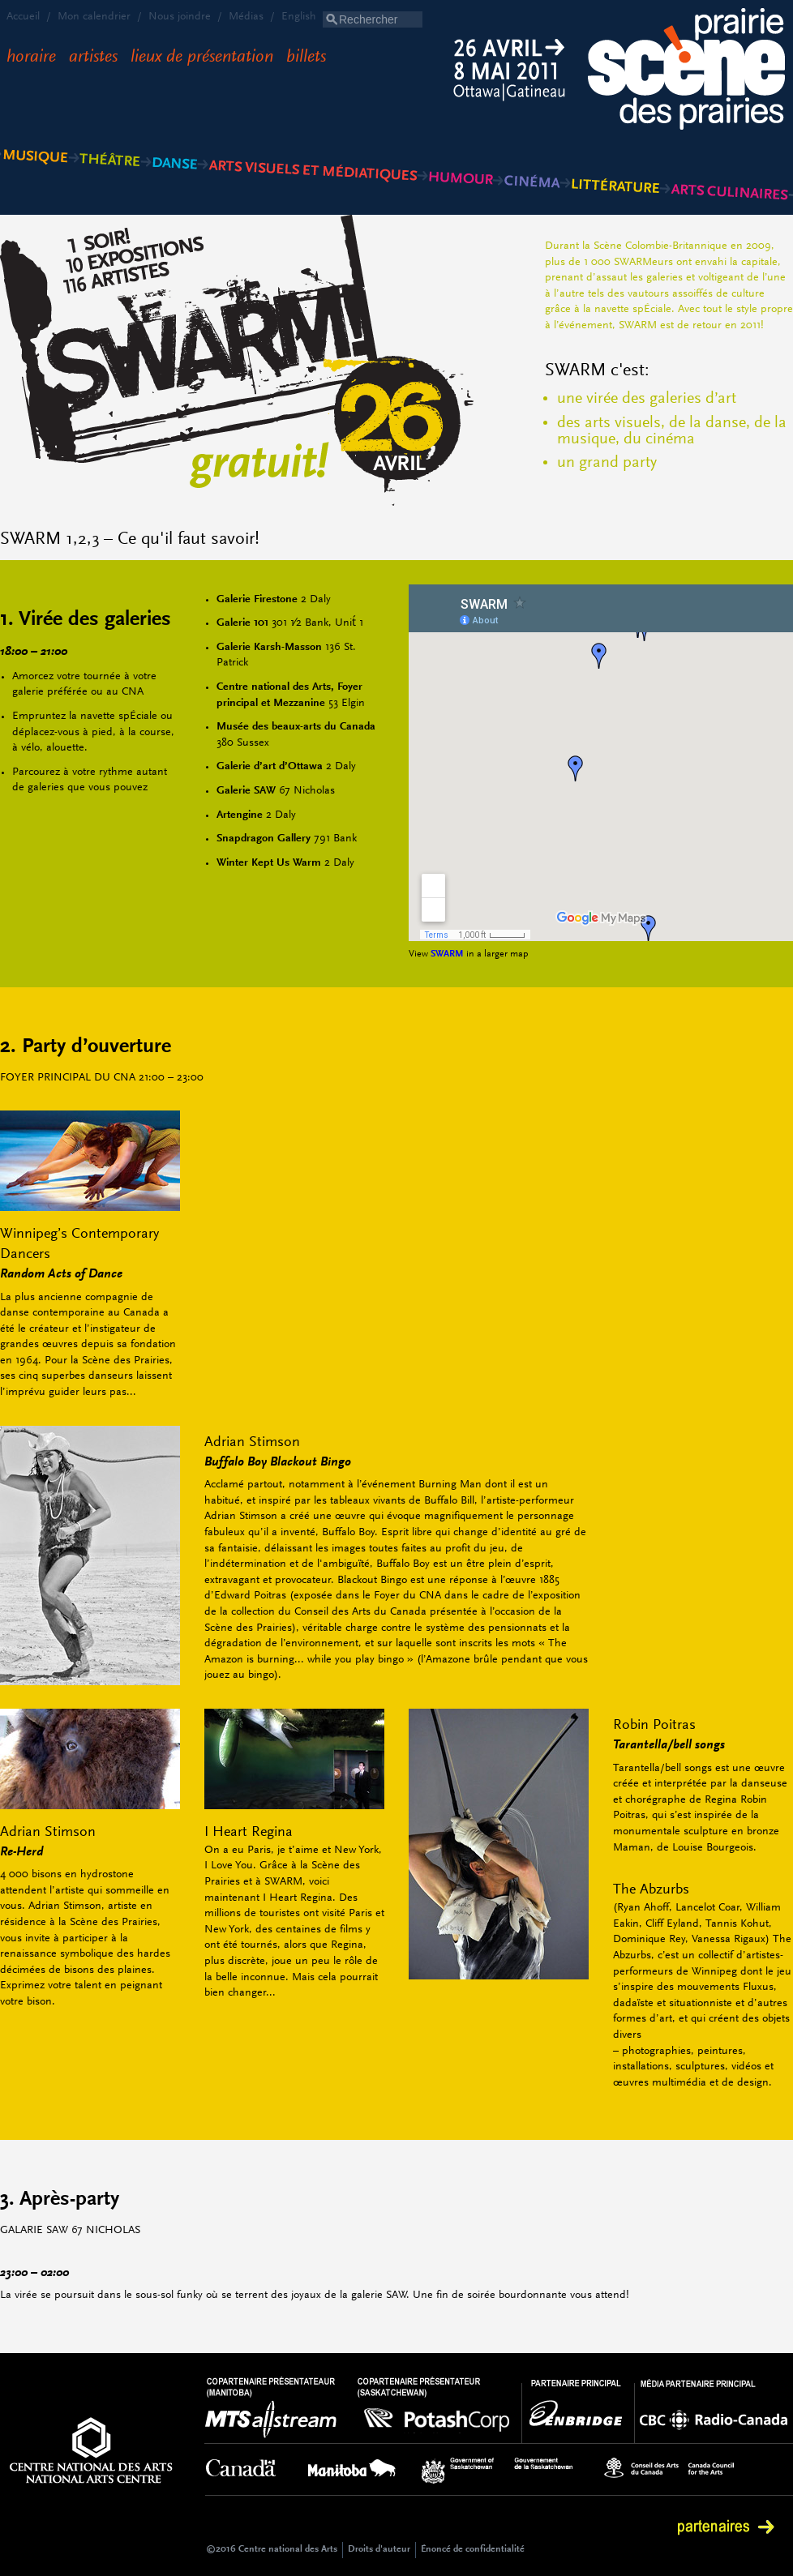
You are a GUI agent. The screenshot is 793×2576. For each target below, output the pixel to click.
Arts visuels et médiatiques (312, 154)
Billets (306, 57)
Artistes (93, 57)
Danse (174, 154)
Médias (246, 17)
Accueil (23, 17)
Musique (37, 154)
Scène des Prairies (690, 71)
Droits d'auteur (379, 2549)
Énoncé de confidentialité (473, 2549)
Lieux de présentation (202, 57)
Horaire (31, 57)
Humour (460, 154)
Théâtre (110, 154)
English (298, 17)
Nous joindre (179, 17)
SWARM (447, 954)
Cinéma (531, 154)
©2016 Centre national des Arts (271, 2549)
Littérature (615, 154)
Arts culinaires (729, 154)
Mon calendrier (94, 17)
